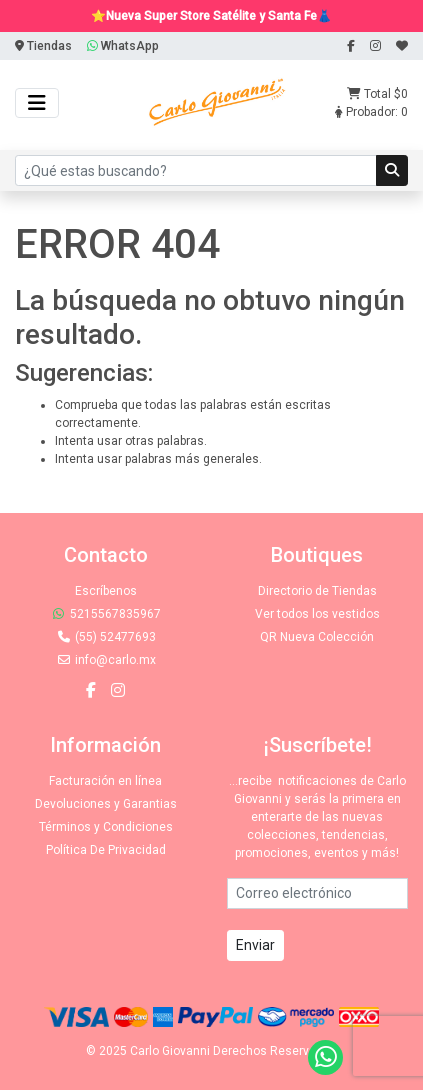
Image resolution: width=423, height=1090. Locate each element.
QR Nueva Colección (317, 637)
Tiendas (43, 46)
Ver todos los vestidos (317, 614)
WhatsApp (123, 46)
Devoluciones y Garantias (106, 804)
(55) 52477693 (106, 637)
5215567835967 (106, 614)
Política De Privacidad (106, 850)
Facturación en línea (105, 781)
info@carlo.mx (106, 660)
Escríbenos (106, 591)
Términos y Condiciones (106, 827)
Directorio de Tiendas (317, 591)
